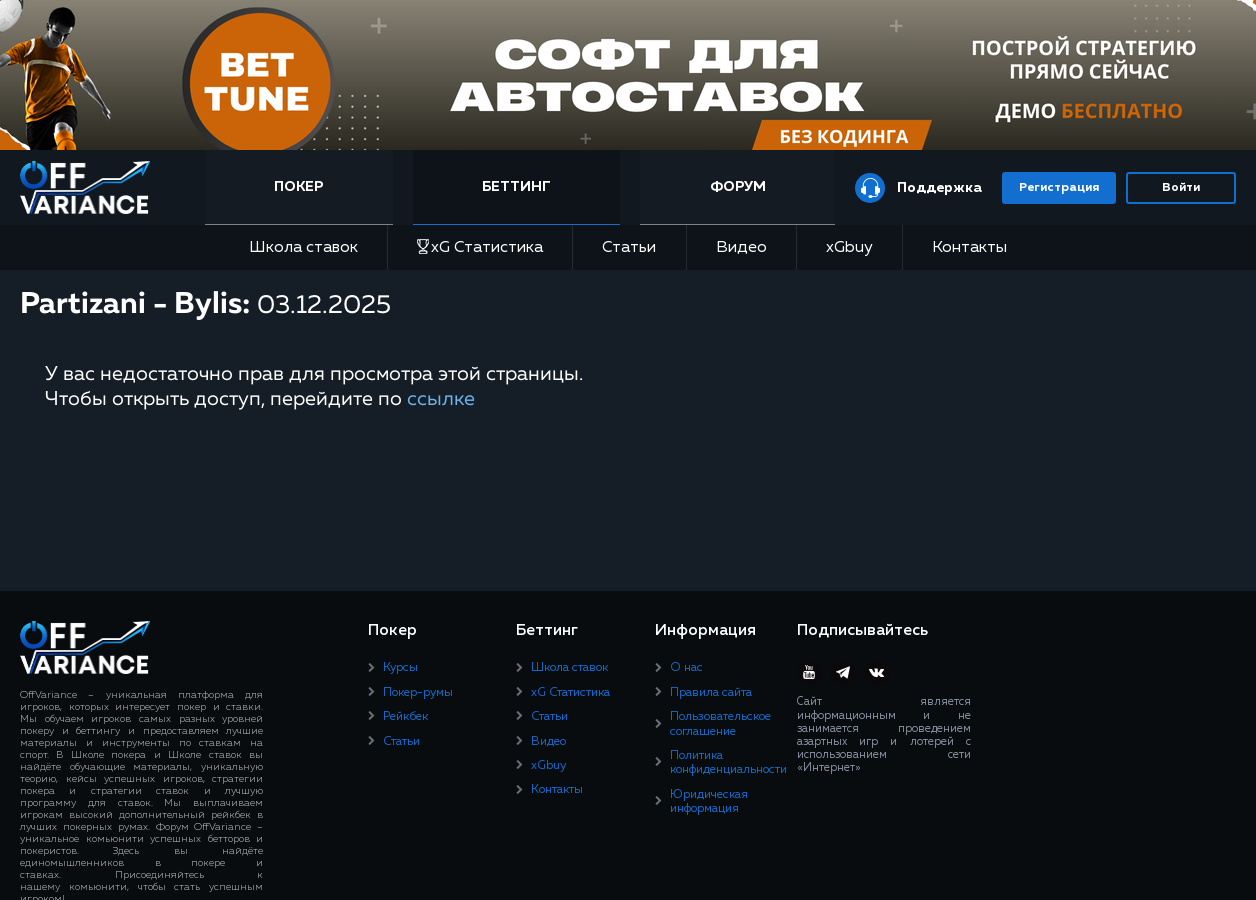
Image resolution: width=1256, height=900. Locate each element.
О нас (686, 668)
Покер (298, 187)
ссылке (441, 399)
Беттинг (516, 187)
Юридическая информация (709, 802)
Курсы (400, 668)
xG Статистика (480, 247)
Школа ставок (303, 248)
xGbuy (849, 248)
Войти (1181, 188)
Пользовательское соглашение (720, 724)
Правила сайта (711, 693)
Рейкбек (405, 717)
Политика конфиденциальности (728, 763)
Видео (741, 248)
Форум (738, 187)
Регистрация (1059, 188)
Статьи (629, 248)
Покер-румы (418, 693)
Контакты (969, 248)
